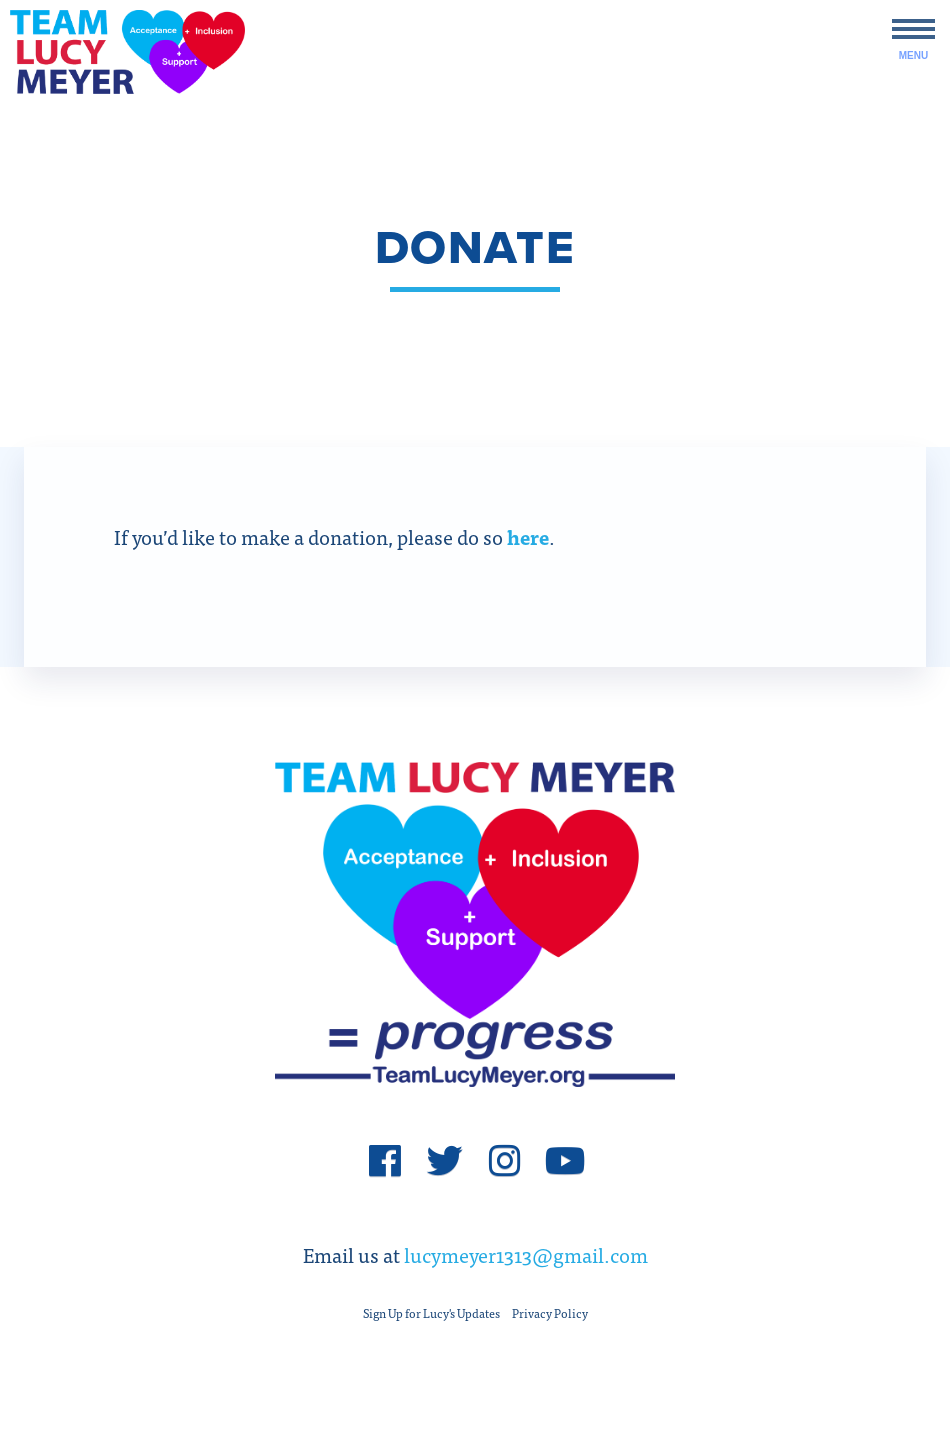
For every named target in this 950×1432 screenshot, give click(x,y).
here (528, 536)
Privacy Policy (550, 1313)
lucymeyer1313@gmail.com (526, 1254)
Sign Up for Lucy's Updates (431, 1313)
